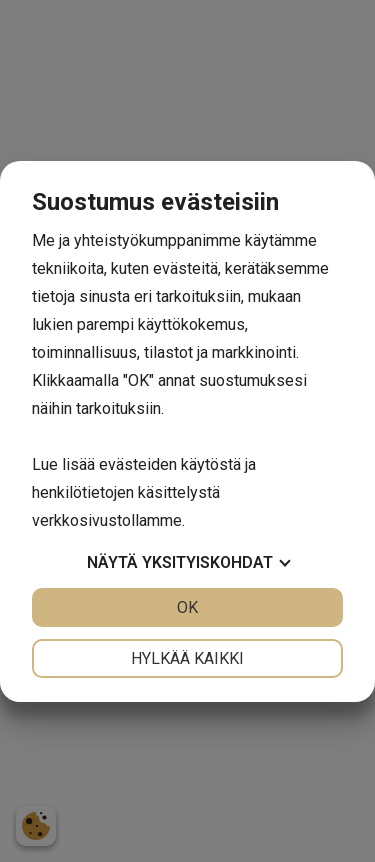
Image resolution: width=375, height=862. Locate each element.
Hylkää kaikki (187, 658)
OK (187, 607)
